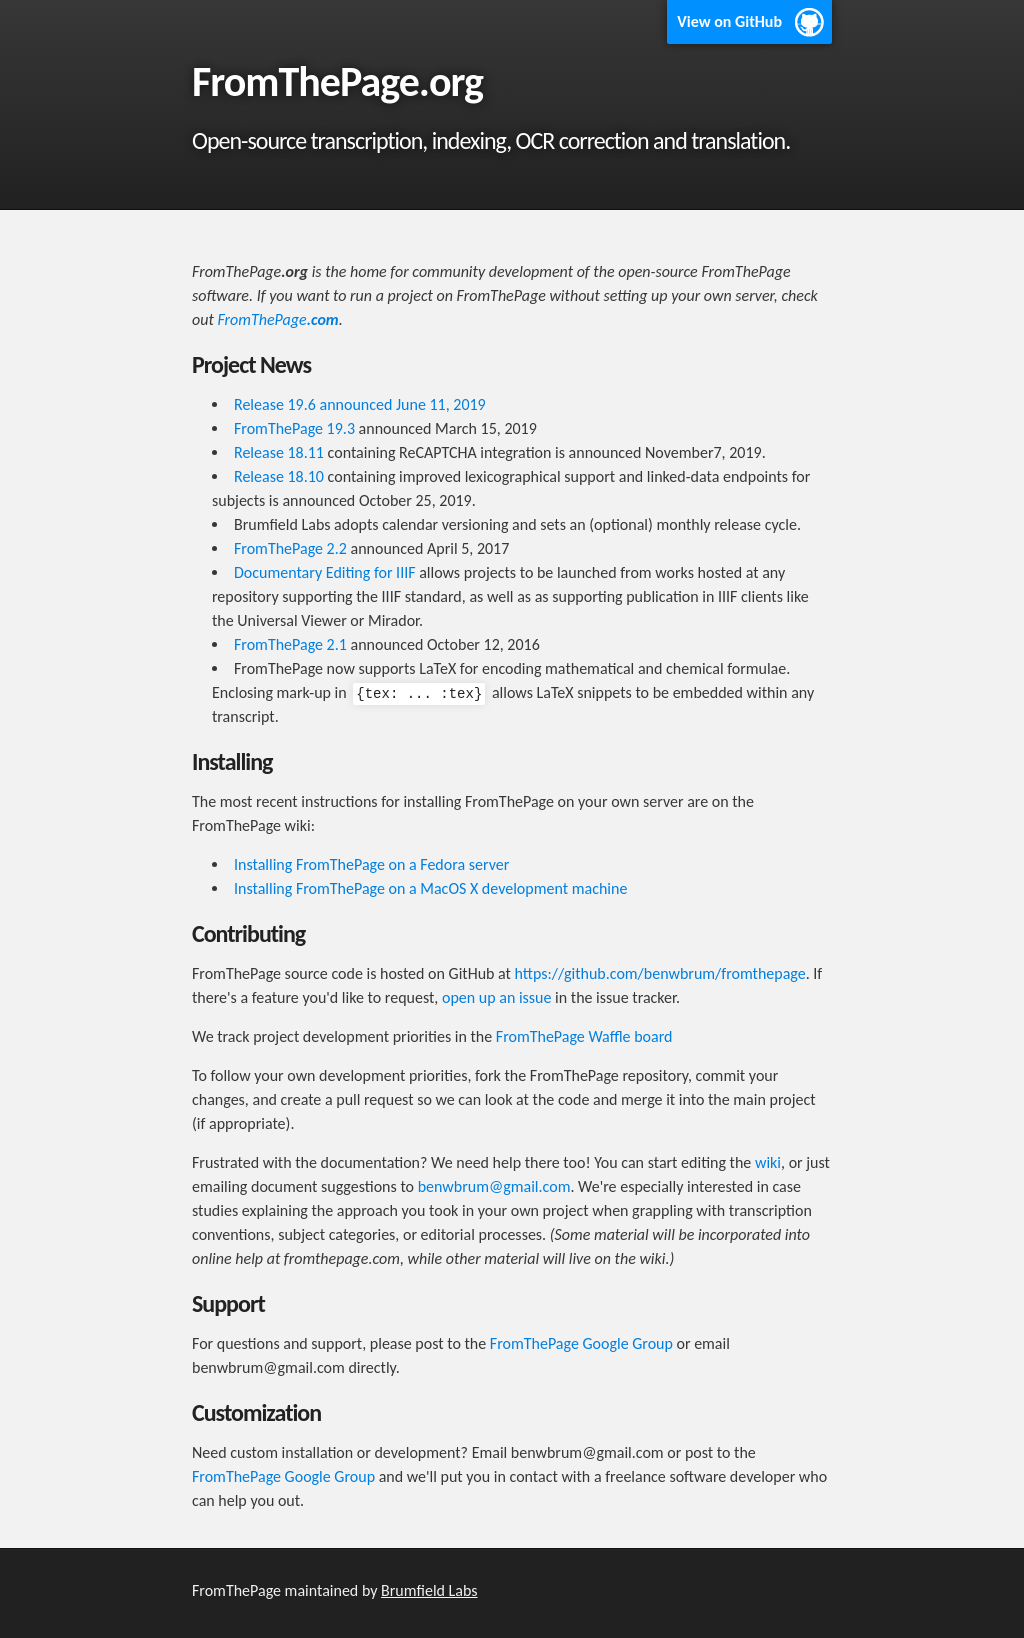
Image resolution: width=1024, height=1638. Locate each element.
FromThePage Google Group (581, 1343)
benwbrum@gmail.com (494, 1186)
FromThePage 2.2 (290, 548)
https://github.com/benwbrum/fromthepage (660, 973)
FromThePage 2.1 (290, 644)
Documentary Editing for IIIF (325, 572)
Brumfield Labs (429, 1590)
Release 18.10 (279, 476)
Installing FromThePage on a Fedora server (371, 864)
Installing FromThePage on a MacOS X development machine (430, 888)
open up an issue (497, 997)
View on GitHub (729, 21)
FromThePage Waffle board (584, 1036)
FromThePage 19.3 (294, 428)
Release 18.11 (279, 452)
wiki (768, 1162)
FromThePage (277, 319)
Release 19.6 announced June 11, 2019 (360, 404)
